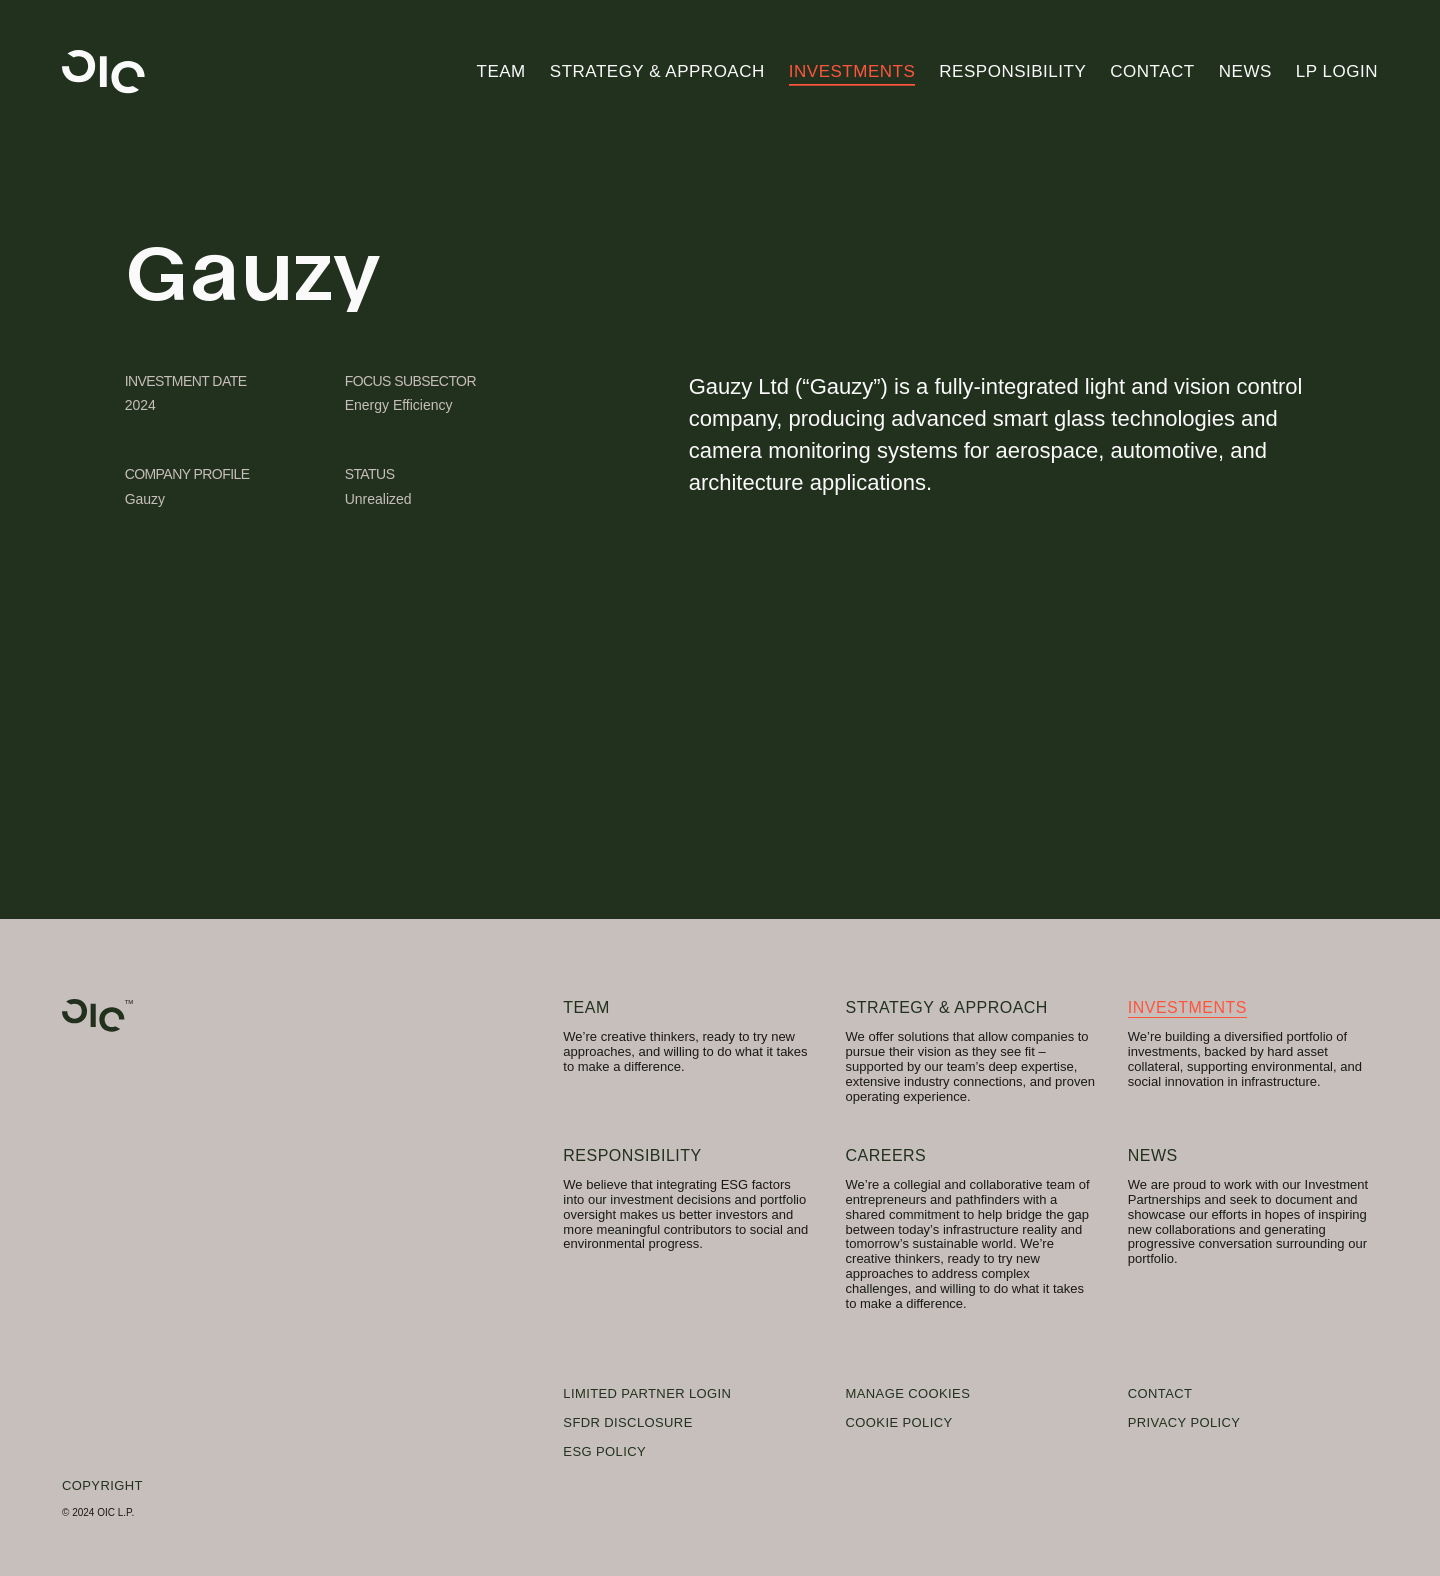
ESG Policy (604, 1451)
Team (501, 71)
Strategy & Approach (657, 71)
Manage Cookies (908, 1393)
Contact (1152, 71)
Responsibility (1012, 71)
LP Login (1337, 71)
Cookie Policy (899, 1422)
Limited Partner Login (647, 1393)
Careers (886, 1155)
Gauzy (145, 499)
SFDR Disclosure (627, 1422)
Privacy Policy (1184, 1422)
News (1245, 71)
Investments (852, 71)
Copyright (102, 1485)
